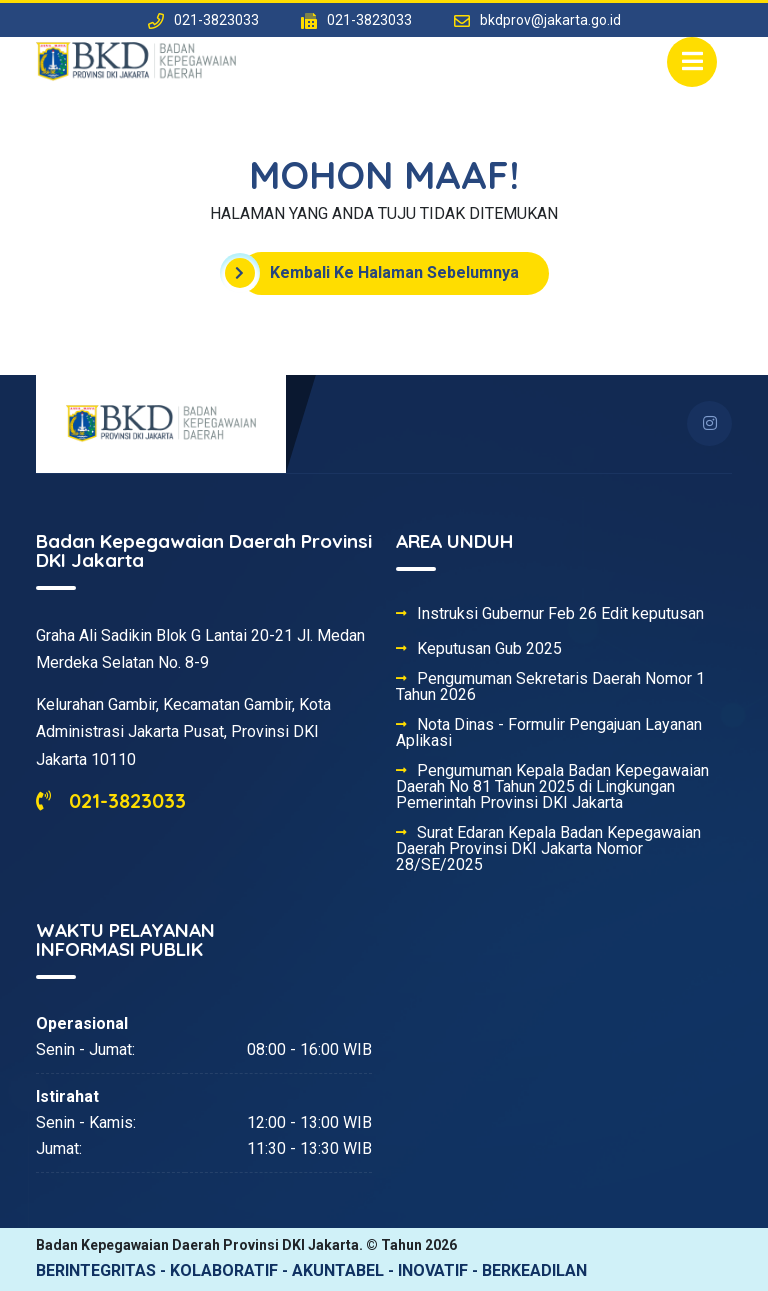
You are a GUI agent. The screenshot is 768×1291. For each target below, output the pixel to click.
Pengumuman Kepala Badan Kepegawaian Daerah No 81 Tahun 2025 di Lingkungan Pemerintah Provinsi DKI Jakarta (552, 787)
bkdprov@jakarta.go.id (550, 20)
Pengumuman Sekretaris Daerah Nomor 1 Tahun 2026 (550, 687)
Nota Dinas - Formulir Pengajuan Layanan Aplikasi (549, 733)
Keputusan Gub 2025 (489, 649)
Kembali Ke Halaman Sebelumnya (379, 273)
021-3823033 (111, 800)
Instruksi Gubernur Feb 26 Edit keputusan (560, 614)
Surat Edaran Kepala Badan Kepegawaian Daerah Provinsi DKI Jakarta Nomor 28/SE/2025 (548, 849)
